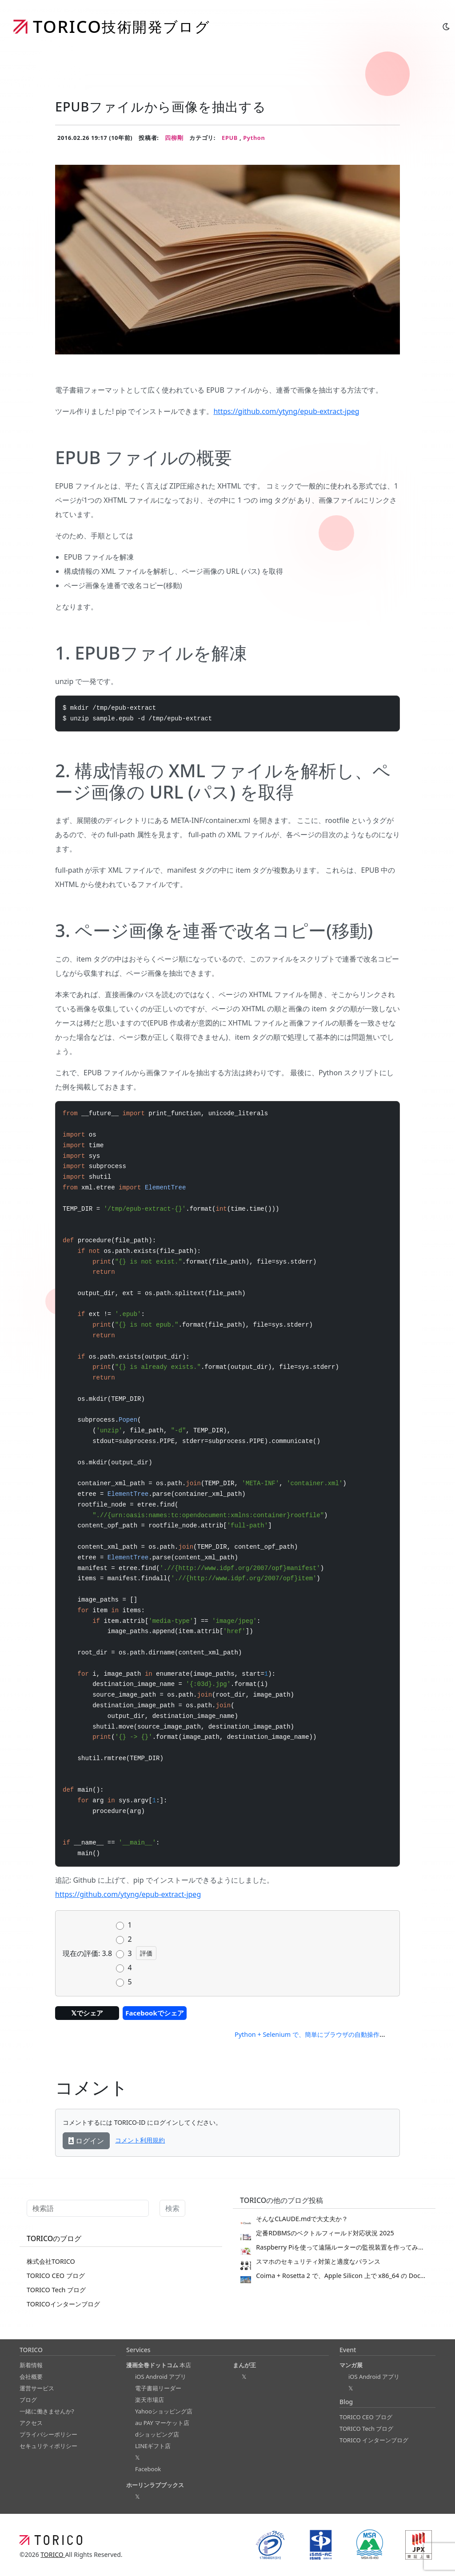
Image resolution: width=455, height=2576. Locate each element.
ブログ (28, 2400)
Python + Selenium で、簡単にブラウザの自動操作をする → (320, 2034)
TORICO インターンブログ (373, 2440)
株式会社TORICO (51, 2261)
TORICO (52, 2554)
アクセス (31, 2423)
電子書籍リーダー (158, 2388)
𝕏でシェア (87, 2012)
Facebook (148, 2469)
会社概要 (31, 2377)
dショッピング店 (157, 2434)
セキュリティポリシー (48, 2446)
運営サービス (37, 2388)
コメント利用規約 (140, 2140)
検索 (172, 2208)
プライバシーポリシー (48, 2434)
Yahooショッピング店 (163, 2411)
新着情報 (31, 2365)
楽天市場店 (149, 2400)
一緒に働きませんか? (47, 2411)
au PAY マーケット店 (162, 2423)
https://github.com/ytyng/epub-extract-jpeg (286, 411)
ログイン (86, 2141)
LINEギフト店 (153, 2446)
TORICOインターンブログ (63, 2304)
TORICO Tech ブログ (56, 2290)
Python (254, 138)
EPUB (230, 138)
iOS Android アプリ (160, 2377)
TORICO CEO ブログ (56, 2275)
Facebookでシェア (154, 2012)
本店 (158, 2365)
